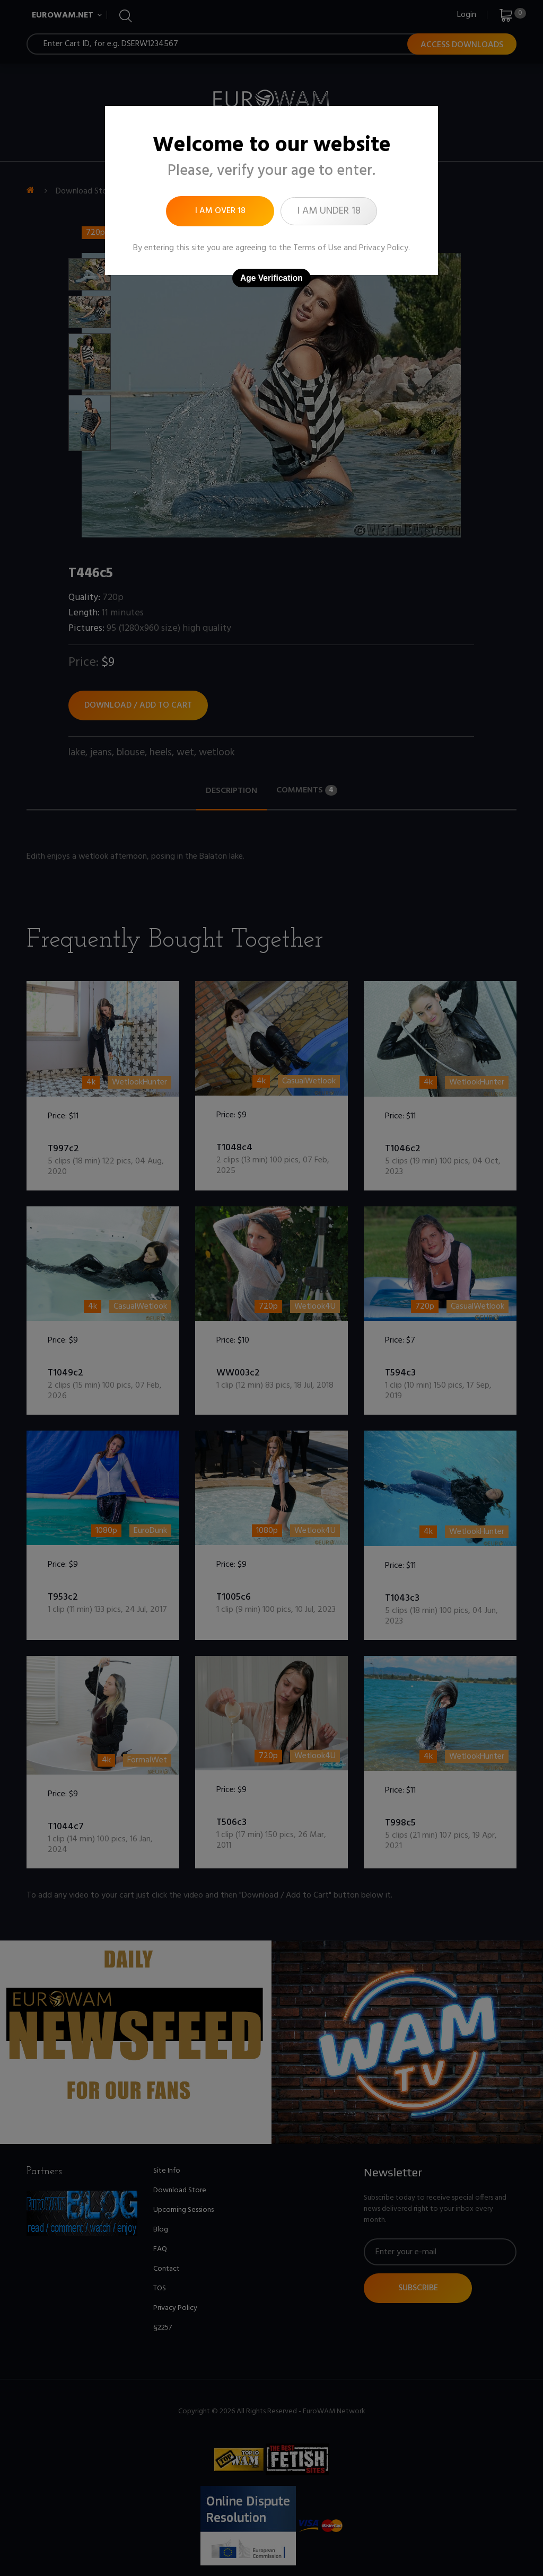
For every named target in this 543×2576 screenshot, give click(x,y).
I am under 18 (329, 211)
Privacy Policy (383, 248)
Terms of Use (317, 248)
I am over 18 (220, 211)
